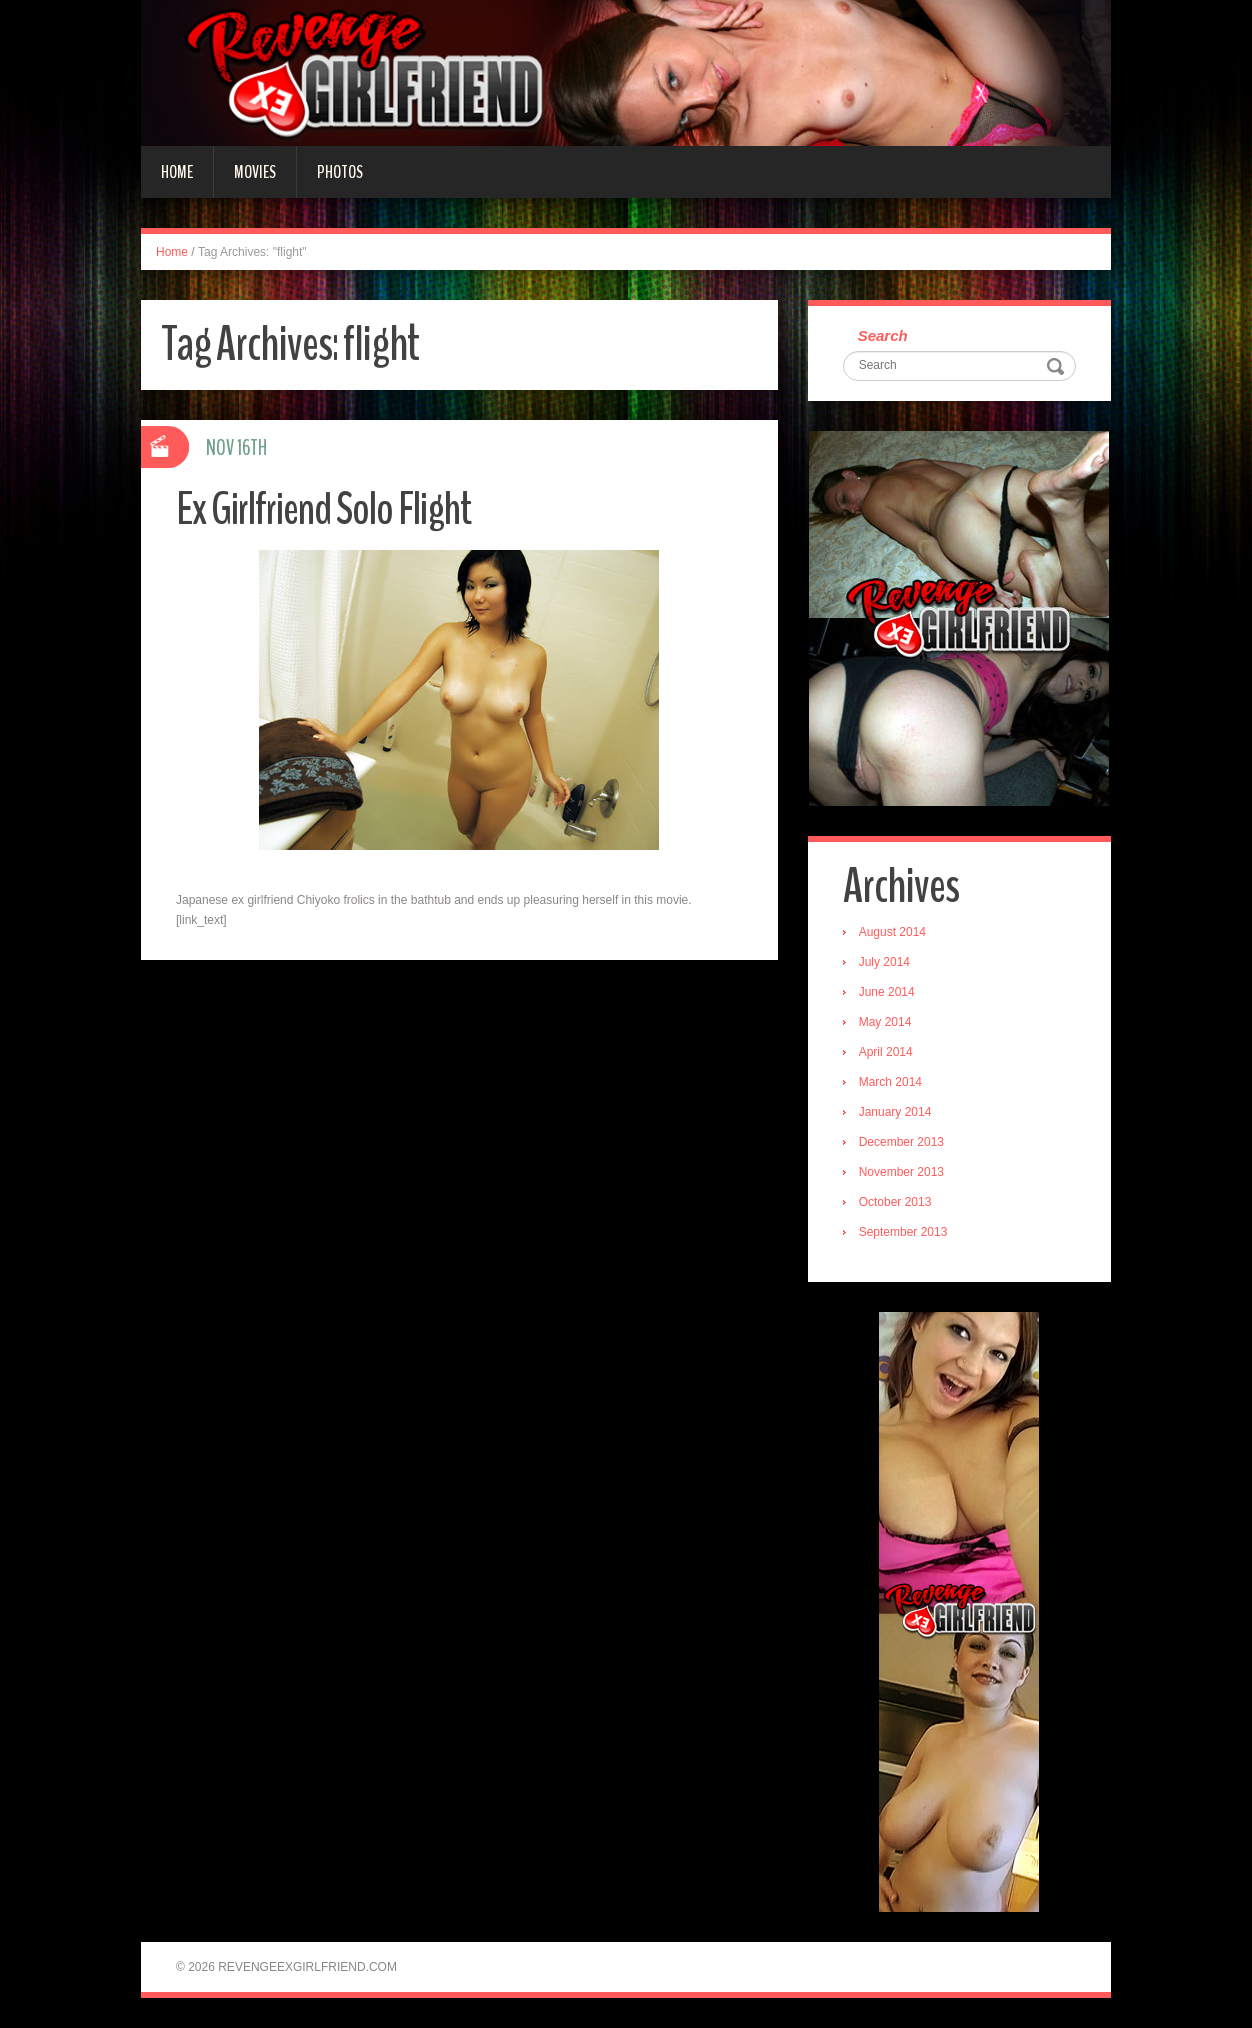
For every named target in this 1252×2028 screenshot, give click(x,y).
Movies (255, 172)
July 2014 (884, 962)
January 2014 (895, 1112)
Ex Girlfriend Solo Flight (323, 509)
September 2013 (903, 1232)
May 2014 (885, 1022)
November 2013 (901, 1172)
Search (883, 335)
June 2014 (887, 992)
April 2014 (886, 1052)
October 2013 (895, 1202)
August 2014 (892, 932)
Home (177, 172)
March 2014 (890, 1082)
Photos (340, 172)
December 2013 (901, 1142)
